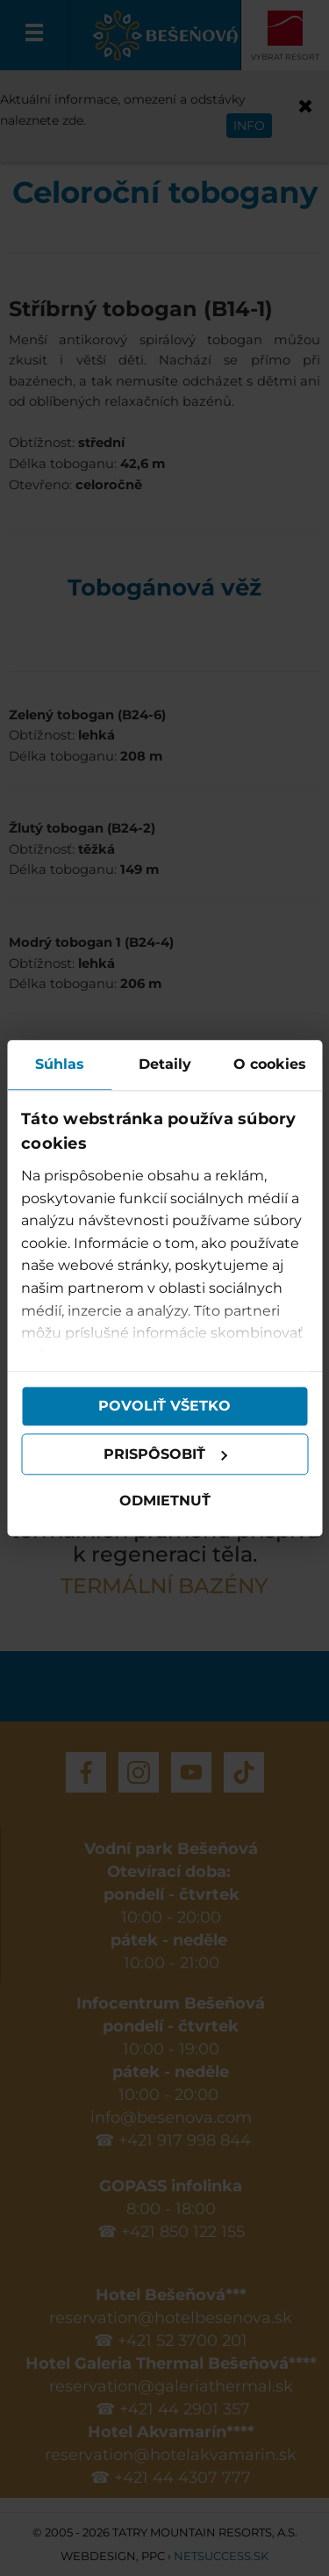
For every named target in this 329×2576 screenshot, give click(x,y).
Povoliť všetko (164, 1405)
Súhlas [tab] (59, 1064)
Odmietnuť (165, 1501)
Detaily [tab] (165, 1064)
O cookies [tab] (269, 1064)
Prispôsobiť (166, 1454)
